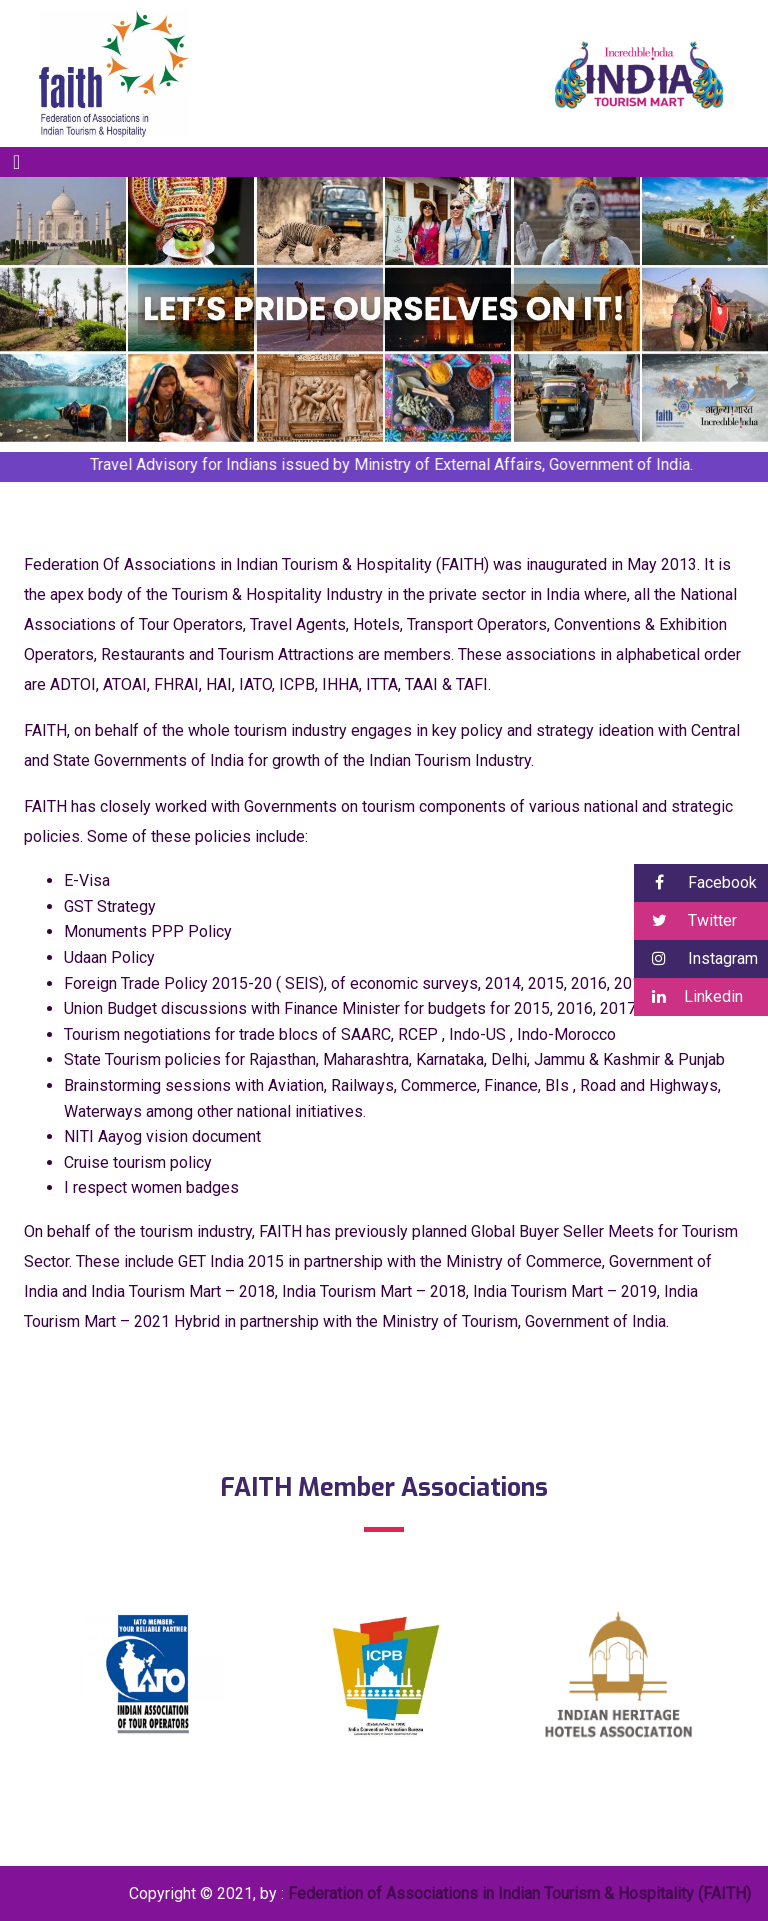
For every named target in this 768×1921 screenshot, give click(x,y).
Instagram (696, 958)
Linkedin (688, 996)
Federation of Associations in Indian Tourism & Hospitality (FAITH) (519, 1893)
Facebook (695, 882)
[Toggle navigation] (16, 162)
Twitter (685, 920)
